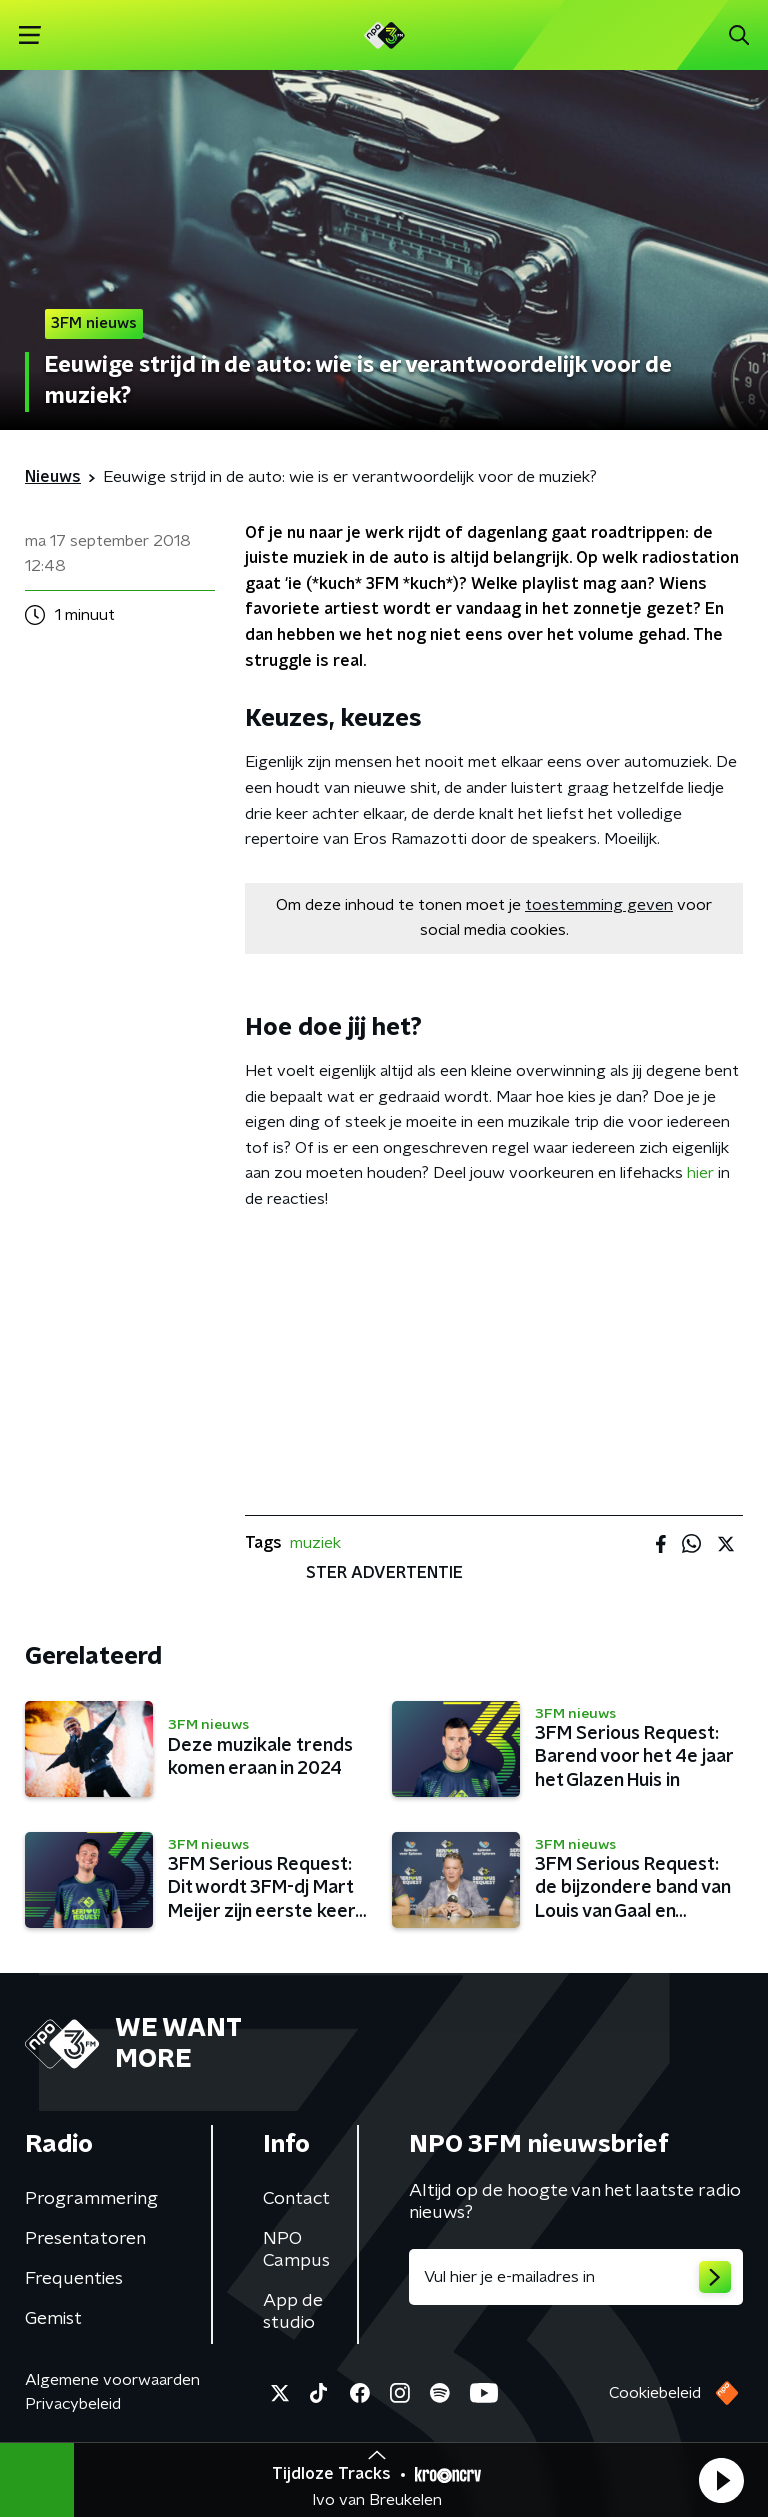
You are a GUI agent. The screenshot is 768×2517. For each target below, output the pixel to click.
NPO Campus (296, 2250)
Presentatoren (85, 2239)
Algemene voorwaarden (112, 2380)
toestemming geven (599, 905)
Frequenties (74, 2279)
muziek (315, 1543)
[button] (721, 2480)
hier (700, 1173)
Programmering (91, 2199)
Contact (296, 2199)
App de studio (293, 2312)
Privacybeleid (73, 2404)
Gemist (53, 2319)
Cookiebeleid (655, 2393)
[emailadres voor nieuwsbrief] (576, 2277)
